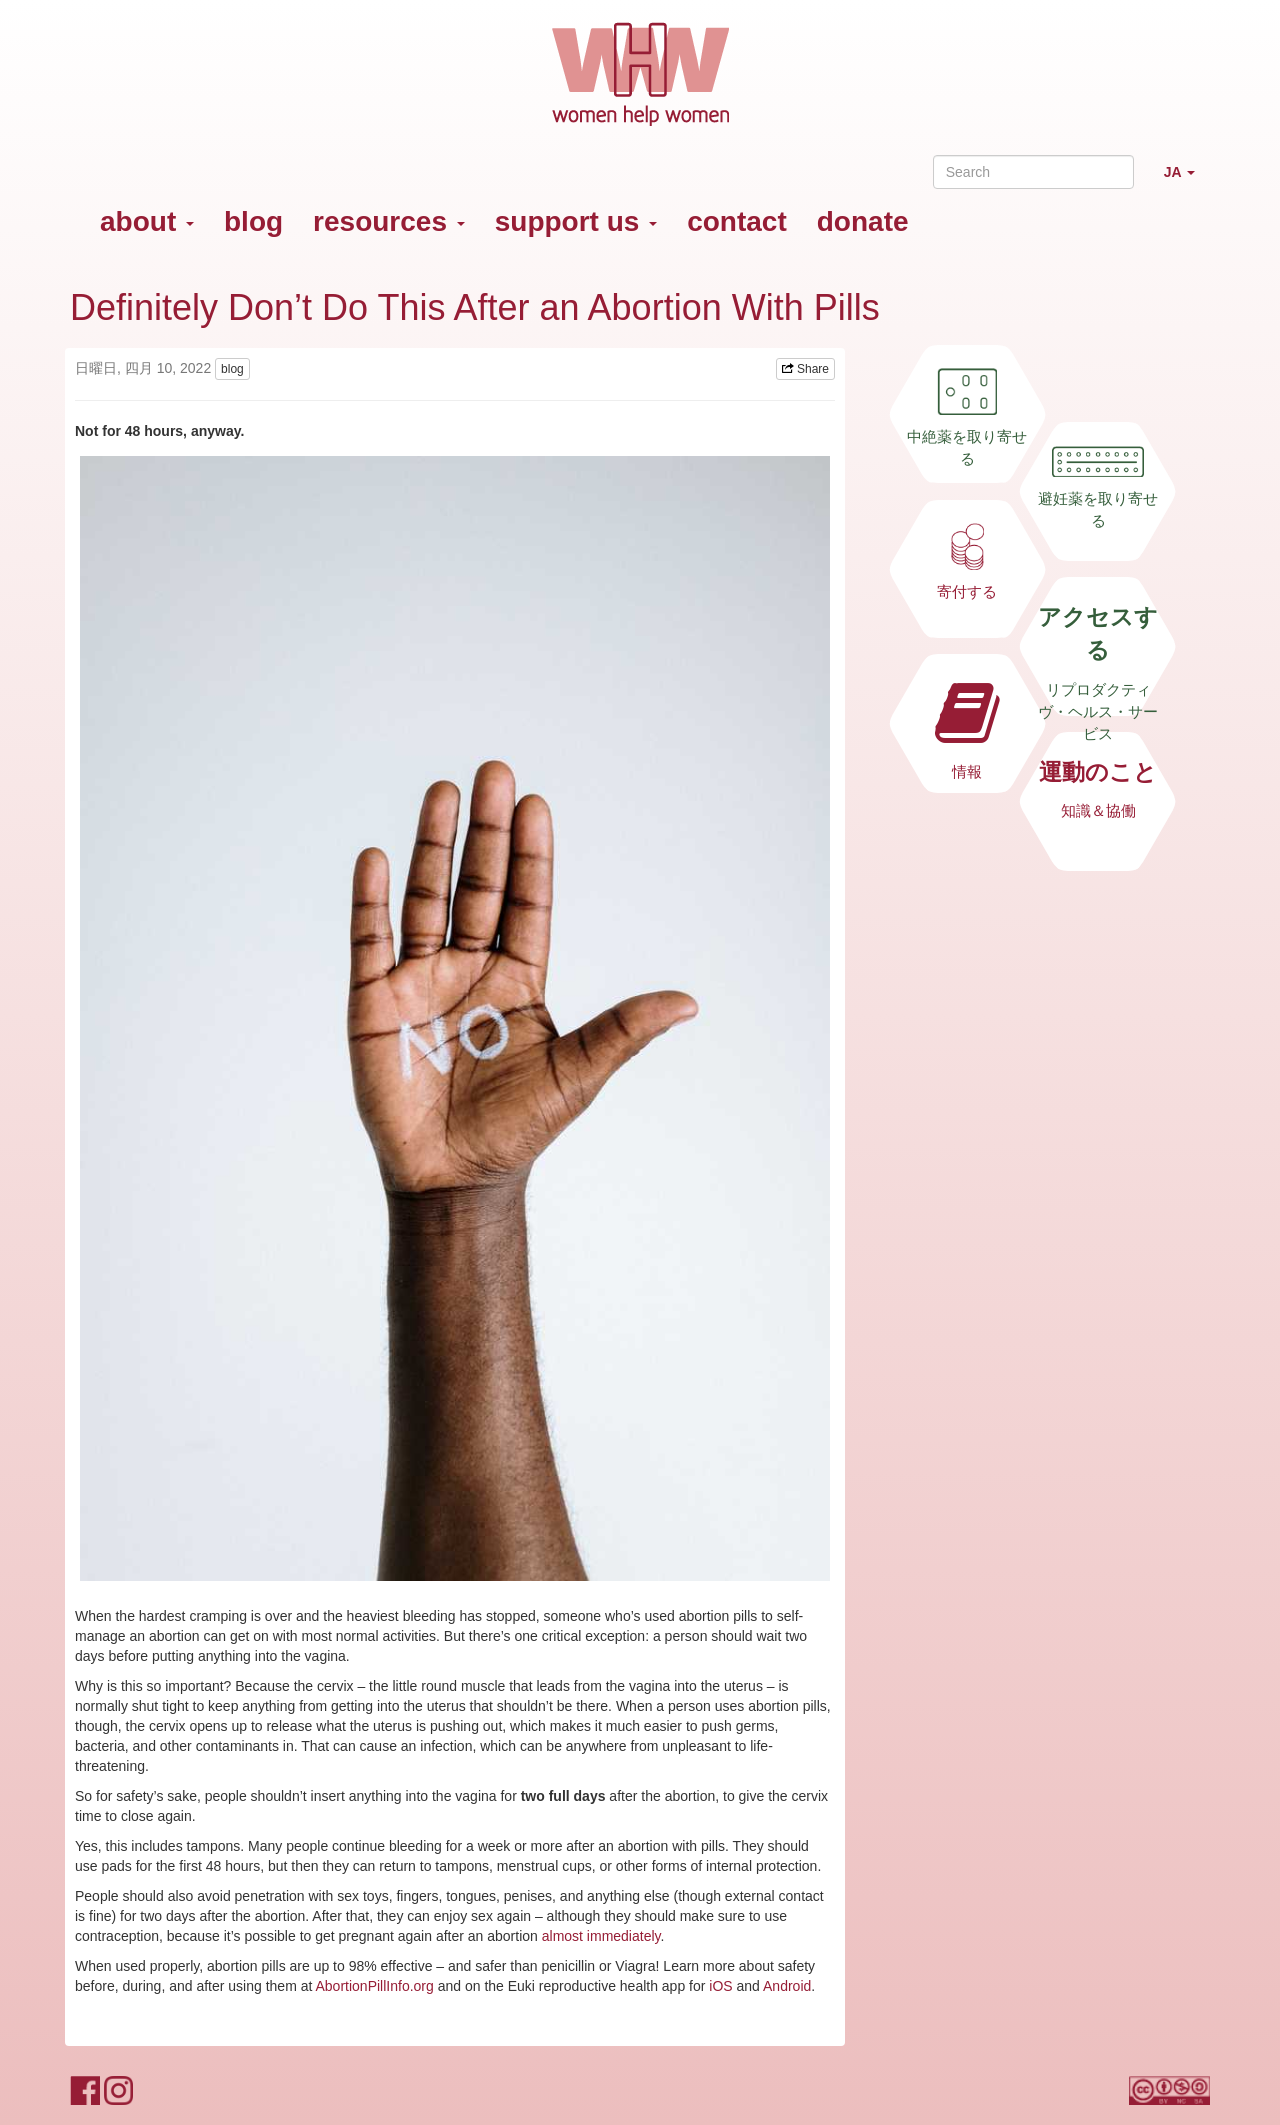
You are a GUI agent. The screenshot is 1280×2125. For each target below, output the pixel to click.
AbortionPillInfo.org (375, 1986)
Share (805, 369)
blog (253, 221)
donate (863, 221)
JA (1187, 180)
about (147, 221)
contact (737, 221)
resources (389, 221)
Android (787, 1986)
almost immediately (601, 1936)
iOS (720, 1986)
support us (576, 221)
